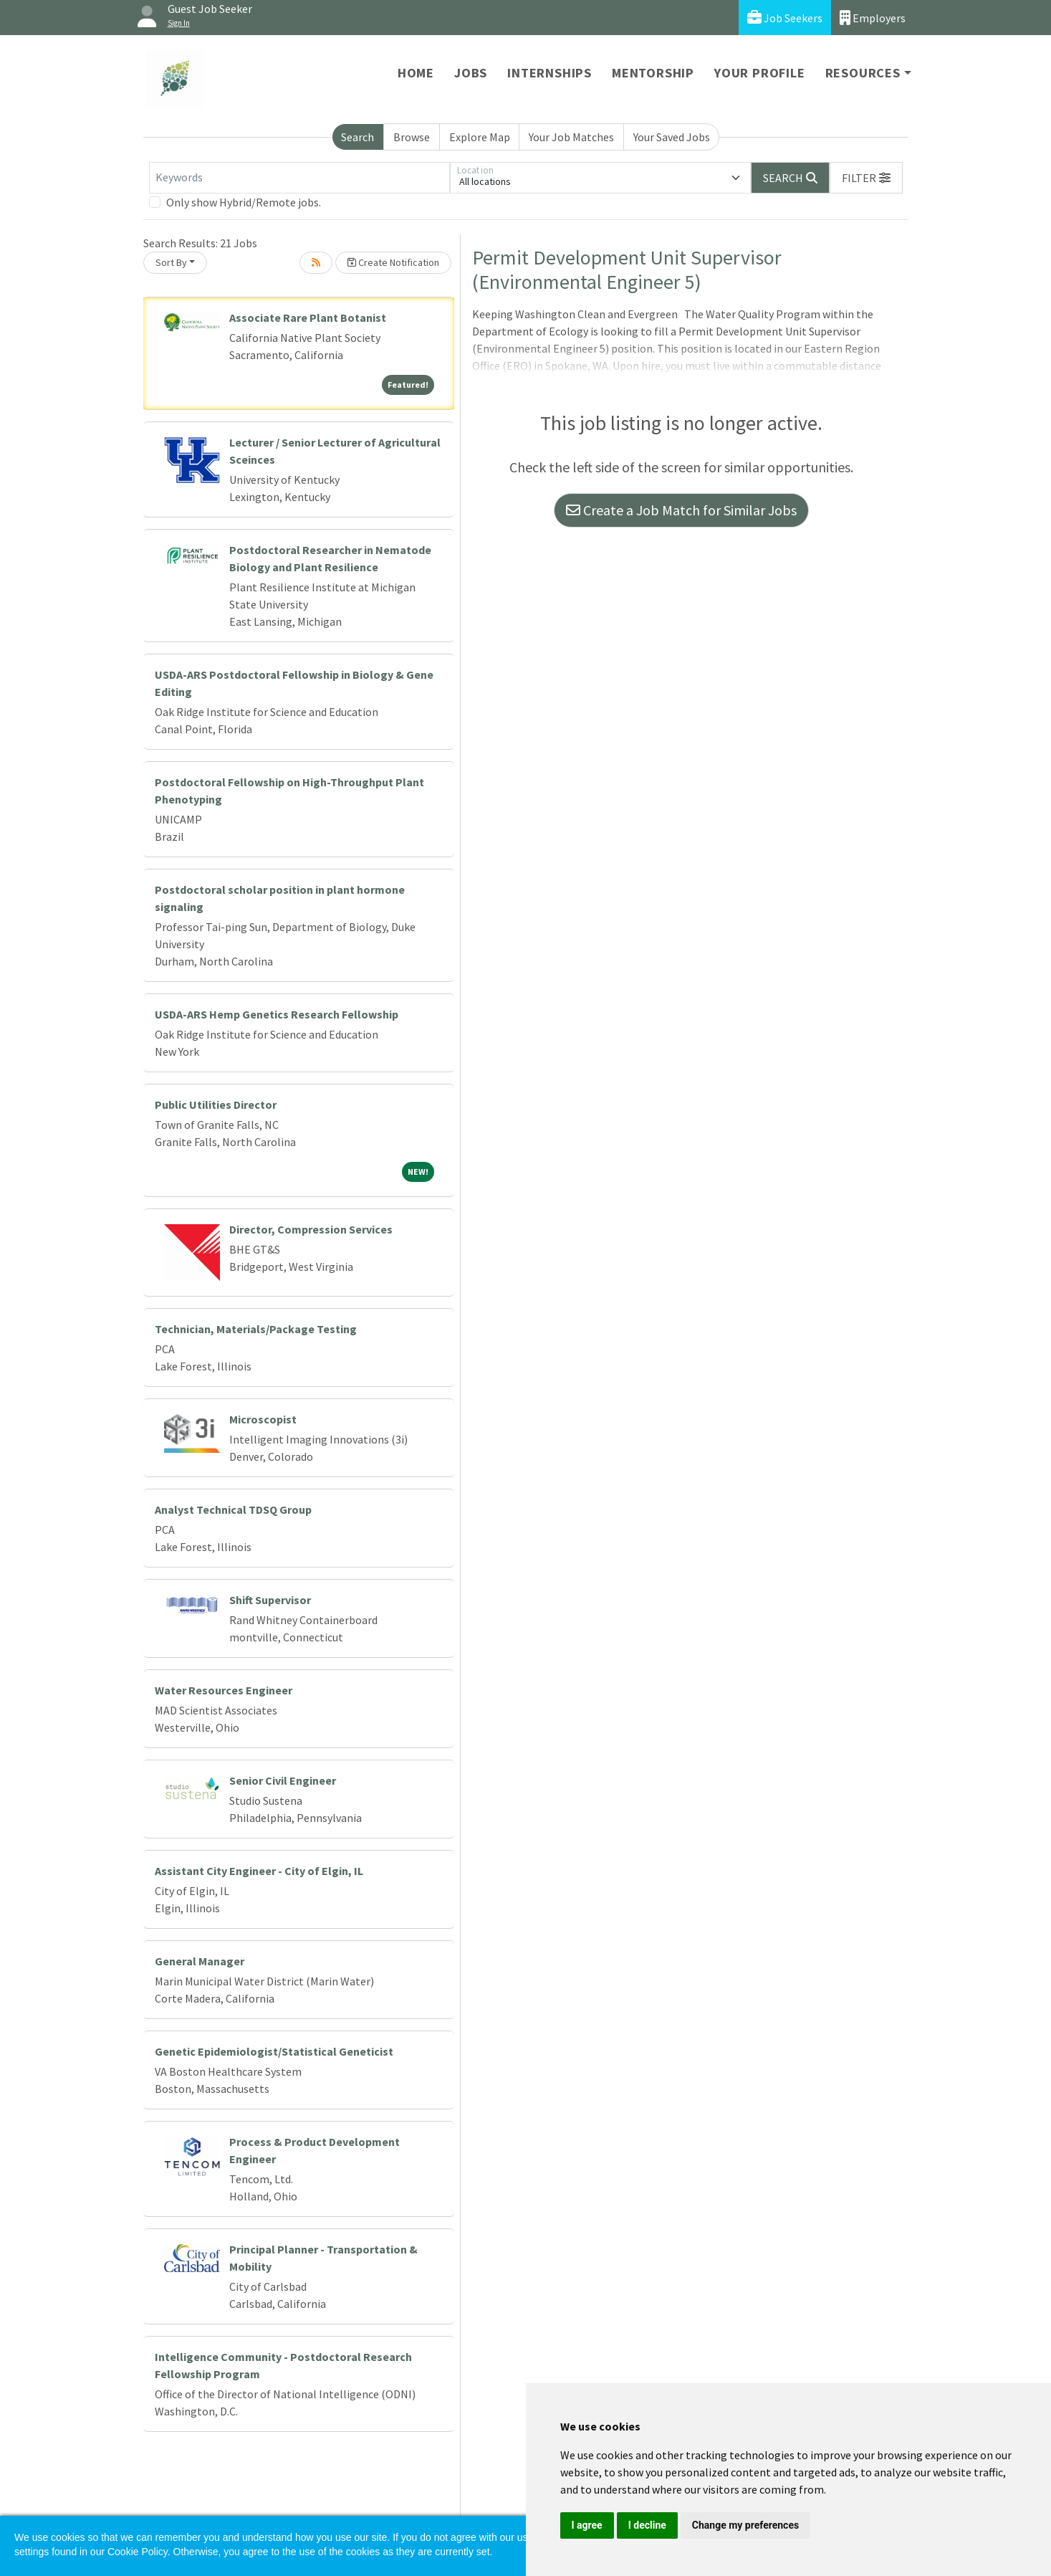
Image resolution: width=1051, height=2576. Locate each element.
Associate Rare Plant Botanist (307, 317)
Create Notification (393, 262)
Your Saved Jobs (671, 137)
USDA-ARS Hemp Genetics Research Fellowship (276, 1014)
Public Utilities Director (216, 1104)
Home (416, 73)
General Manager (199, 1961)
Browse (411, 137)
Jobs (470, 73)
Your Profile (759, 73)
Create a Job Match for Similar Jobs (681, 510)
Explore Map (479, 137)
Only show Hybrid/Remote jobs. (243, 202)
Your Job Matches (571, 137)
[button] (866, 178)
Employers (873, 18)
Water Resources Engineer (223, 1690)
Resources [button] (863, 73)
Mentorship (653, 73)
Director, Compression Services (311, 1229)
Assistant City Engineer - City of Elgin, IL (259, 1871)
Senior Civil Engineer (282, 1780)
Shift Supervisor (270, 1600)
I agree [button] (587, 2525)
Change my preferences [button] (745, 2525)
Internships (549, 73)
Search (357, 137)
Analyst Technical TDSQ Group (233, 1509)
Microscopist (263, 1419)
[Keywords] (299, 178)
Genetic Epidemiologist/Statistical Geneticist (274, 2051)
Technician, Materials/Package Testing (256, 1329)
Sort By (171, 262)
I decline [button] (647, 2525)
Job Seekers (784, 18)
